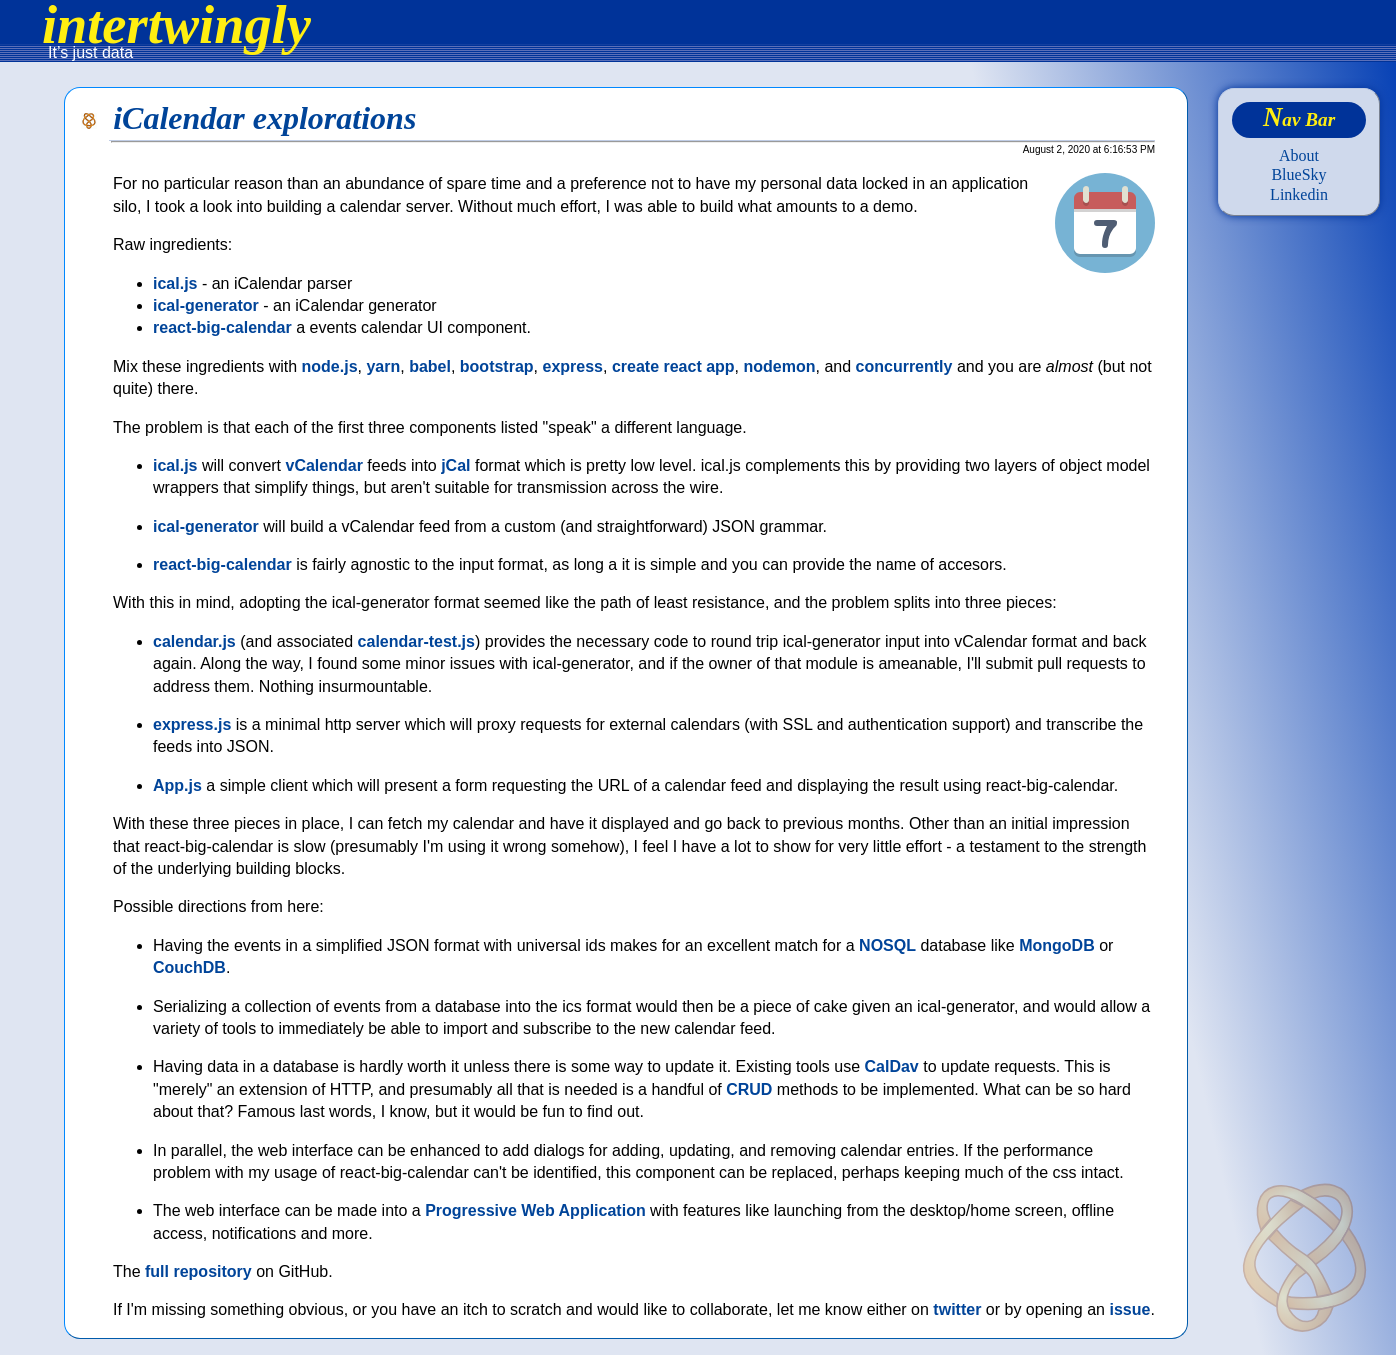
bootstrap (497, 366)
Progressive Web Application (535, 1210)
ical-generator (206, 305)
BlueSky (1298, 174)
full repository (198, 1271)
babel (430, 366)
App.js (177, 785)
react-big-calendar (222, 327)
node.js (330, 366)
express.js (192, 724)
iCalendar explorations (264, 118)
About (1299, 155)
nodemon (780, 366)
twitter (957, 1309)
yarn (383, 366)
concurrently (904, 366)
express (572, 366)
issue (1129, 1309)
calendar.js (194, 641)
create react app (673, 366)
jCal (455, 465)
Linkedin (1299, 194)
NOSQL (887, 945)
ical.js (175, 283)
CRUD (749, 1089)
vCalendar (324, 465)
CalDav (892, 1066)
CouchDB (189, 967)
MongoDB (1057, 945)
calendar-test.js (416, 641)
